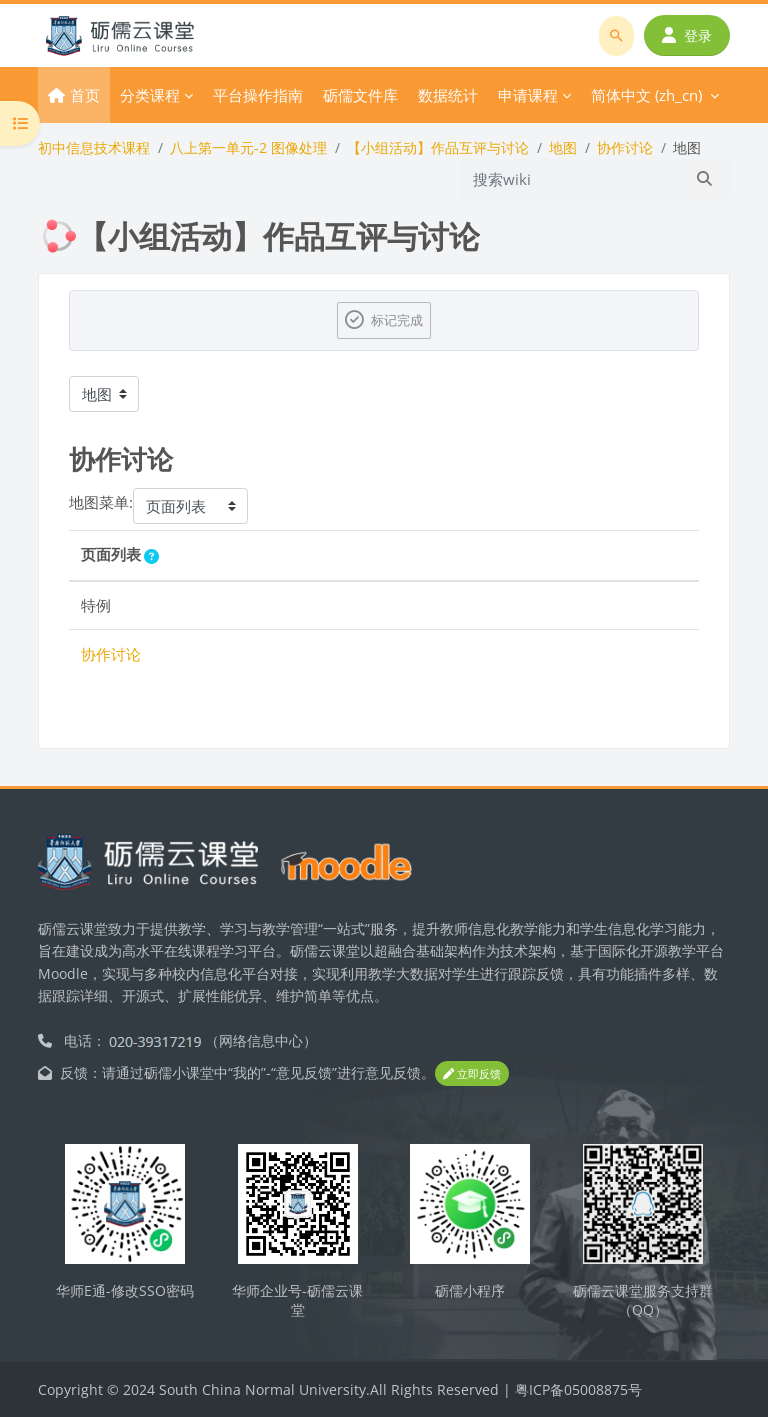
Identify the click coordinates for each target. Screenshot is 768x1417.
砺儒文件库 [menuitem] (360, 95)
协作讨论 (625, 147)
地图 (563, 147)
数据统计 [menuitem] (448, 95)
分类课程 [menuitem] (150, 95)
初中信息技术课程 (94, 147)
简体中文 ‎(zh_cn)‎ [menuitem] (646, 95)
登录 (687, 35)
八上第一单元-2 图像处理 (248, 147)
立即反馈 (472, 1073)
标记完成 (397, 320)
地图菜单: (101, 502)
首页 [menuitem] (85, 95)
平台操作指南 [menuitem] (258, 95)
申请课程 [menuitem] (528, 95)
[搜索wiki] (571, 179)
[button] (155, 556)
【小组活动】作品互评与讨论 (438, 147)
